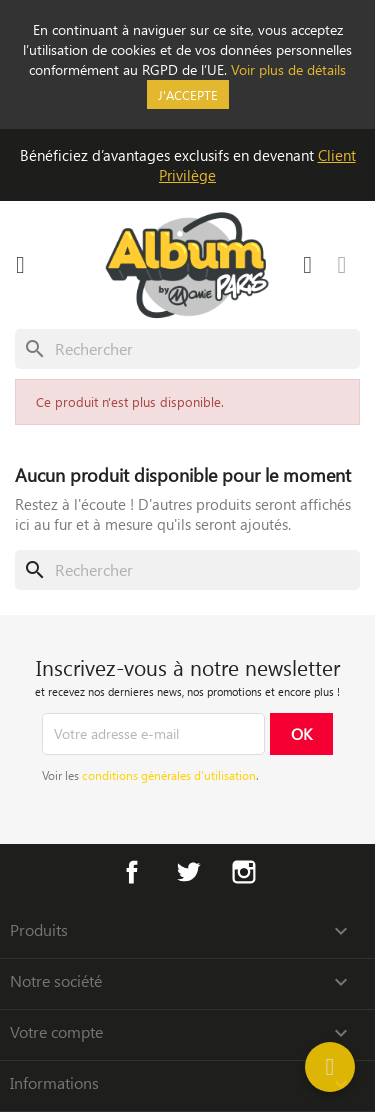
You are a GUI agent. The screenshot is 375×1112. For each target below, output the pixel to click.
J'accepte (188, 94)
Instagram (244, 872)
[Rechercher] (187, 349)
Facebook (132, 872)
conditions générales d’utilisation (169, 775)
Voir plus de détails (288, 69)
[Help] (330, 1067)
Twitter (188, 872)
